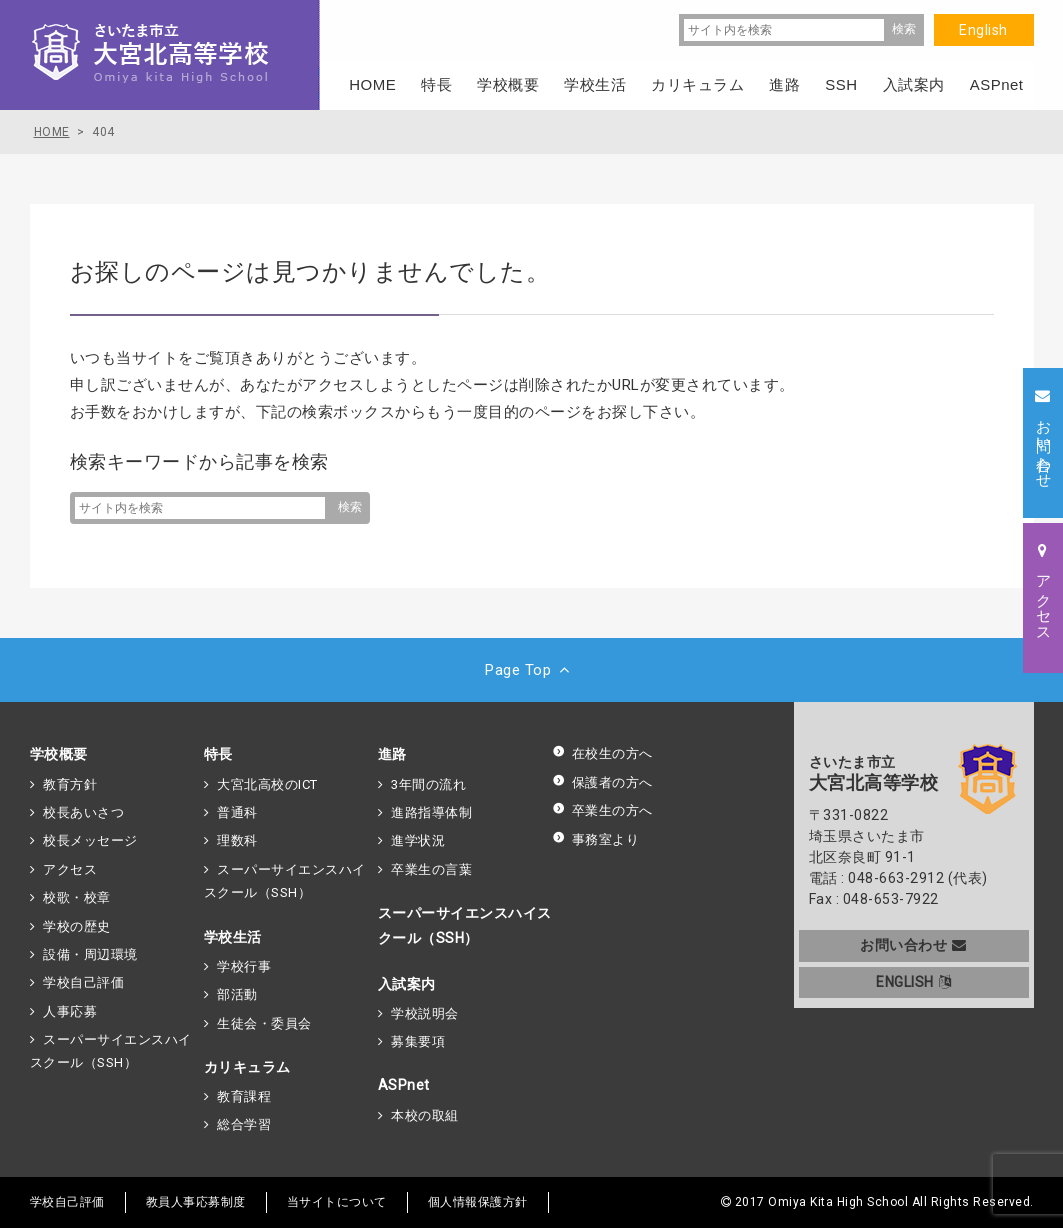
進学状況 (418, 840)
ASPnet (404, 1085)
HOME (372, 84)
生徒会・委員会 (264, 1023)
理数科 (237, 840)
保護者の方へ (602, 782)
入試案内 (407, 984)
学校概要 (59, 754)
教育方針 (70, 784)
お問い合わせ (913, 945)
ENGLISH (913, 982)
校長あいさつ (83, 812)
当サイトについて (337, 1202)
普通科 (237, 812)
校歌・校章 (77, 897)
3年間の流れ (428, 784)
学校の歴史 (77, 926)
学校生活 (233, 937)
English (983, 30)
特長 (218, 754)
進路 (392, 754)
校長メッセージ (90, 840)
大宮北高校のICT (267, 784)
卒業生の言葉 (431, 869)
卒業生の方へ (602, 810)
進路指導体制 (431, 812)
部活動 (237, 994)
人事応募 (70, 1011)
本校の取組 (425, 1115)
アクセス (70, 869)
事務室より (596, 839)
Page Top (531, 670)
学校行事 (244, 966)
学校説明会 (425, 1013)
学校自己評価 (83, 982)
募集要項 (418, 1041)
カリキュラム (247, 1067)
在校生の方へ (602, 753)
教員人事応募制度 (196, 1202)
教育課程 (244, 1096)
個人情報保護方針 (478, 1202)
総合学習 (244, 1124)
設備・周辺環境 (90, 954)
